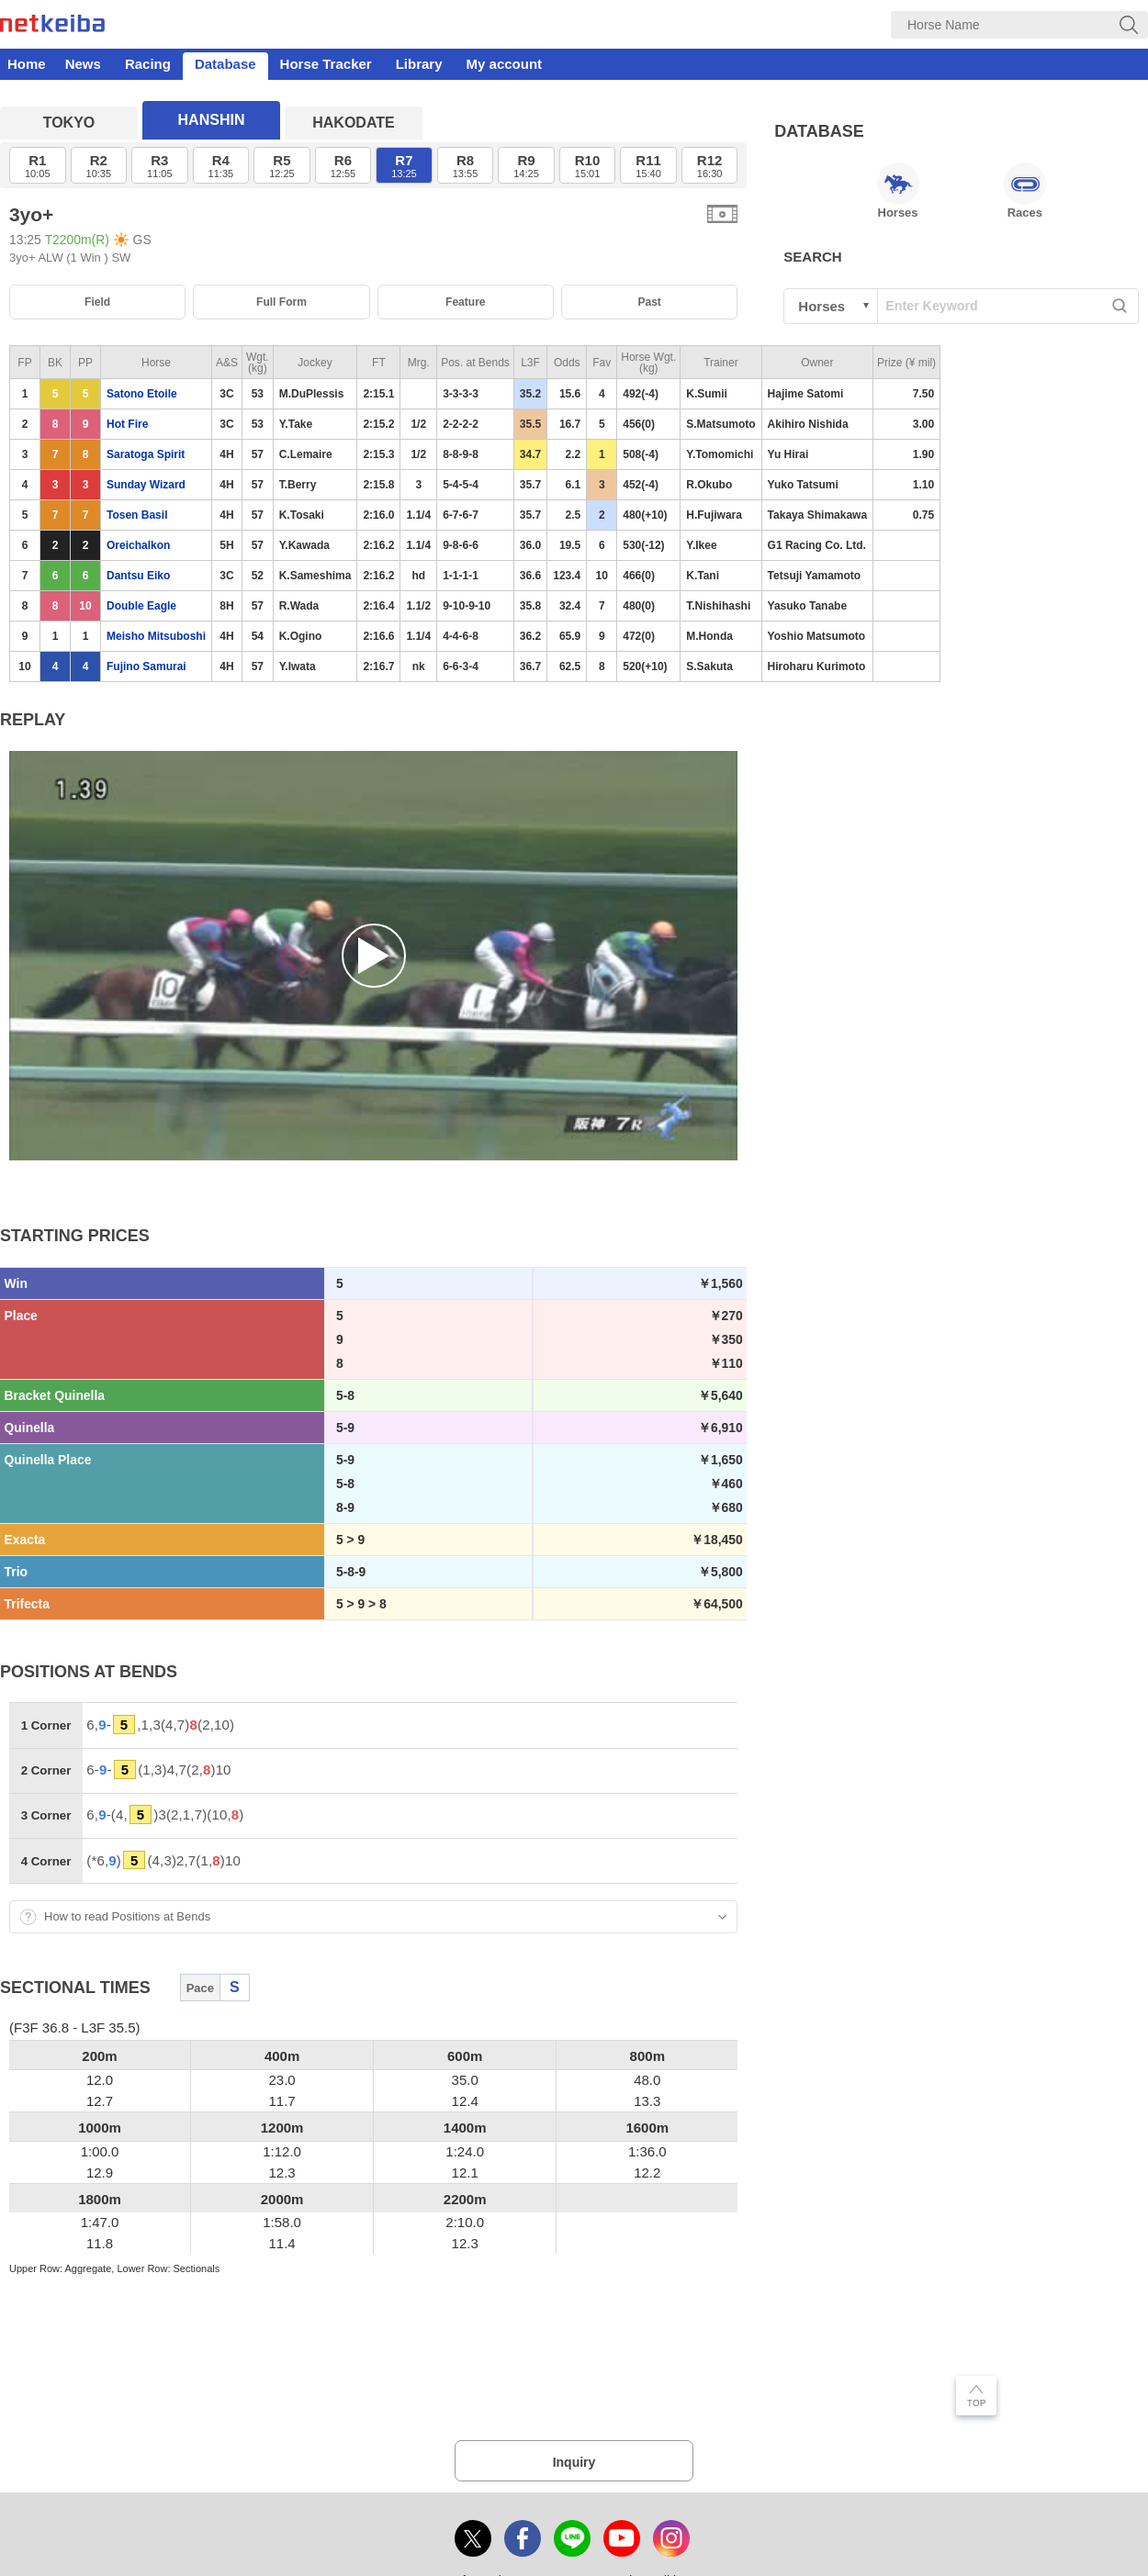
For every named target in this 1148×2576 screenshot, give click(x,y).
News (83, 64)
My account (505, 64)
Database (225, 64)
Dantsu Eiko (138, 575)
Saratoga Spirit (146, 454)
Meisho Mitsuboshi (156, 636)
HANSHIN (211, 120)
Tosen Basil (137, 515)
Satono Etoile (142, 393)
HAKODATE (353, 122)
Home (26, 64)
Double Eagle (141, 605)
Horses (898, 190)
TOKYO (69, 122)
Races (1025, 190)
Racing (148, 64)
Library (419, 64)
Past (648, 302)
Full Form (281, 302)
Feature (465, 302)
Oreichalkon (138, 545)
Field (97, 302)
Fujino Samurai (146, 666)
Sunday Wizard (146, 484)
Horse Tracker (326, 64)
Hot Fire (127, 424)
